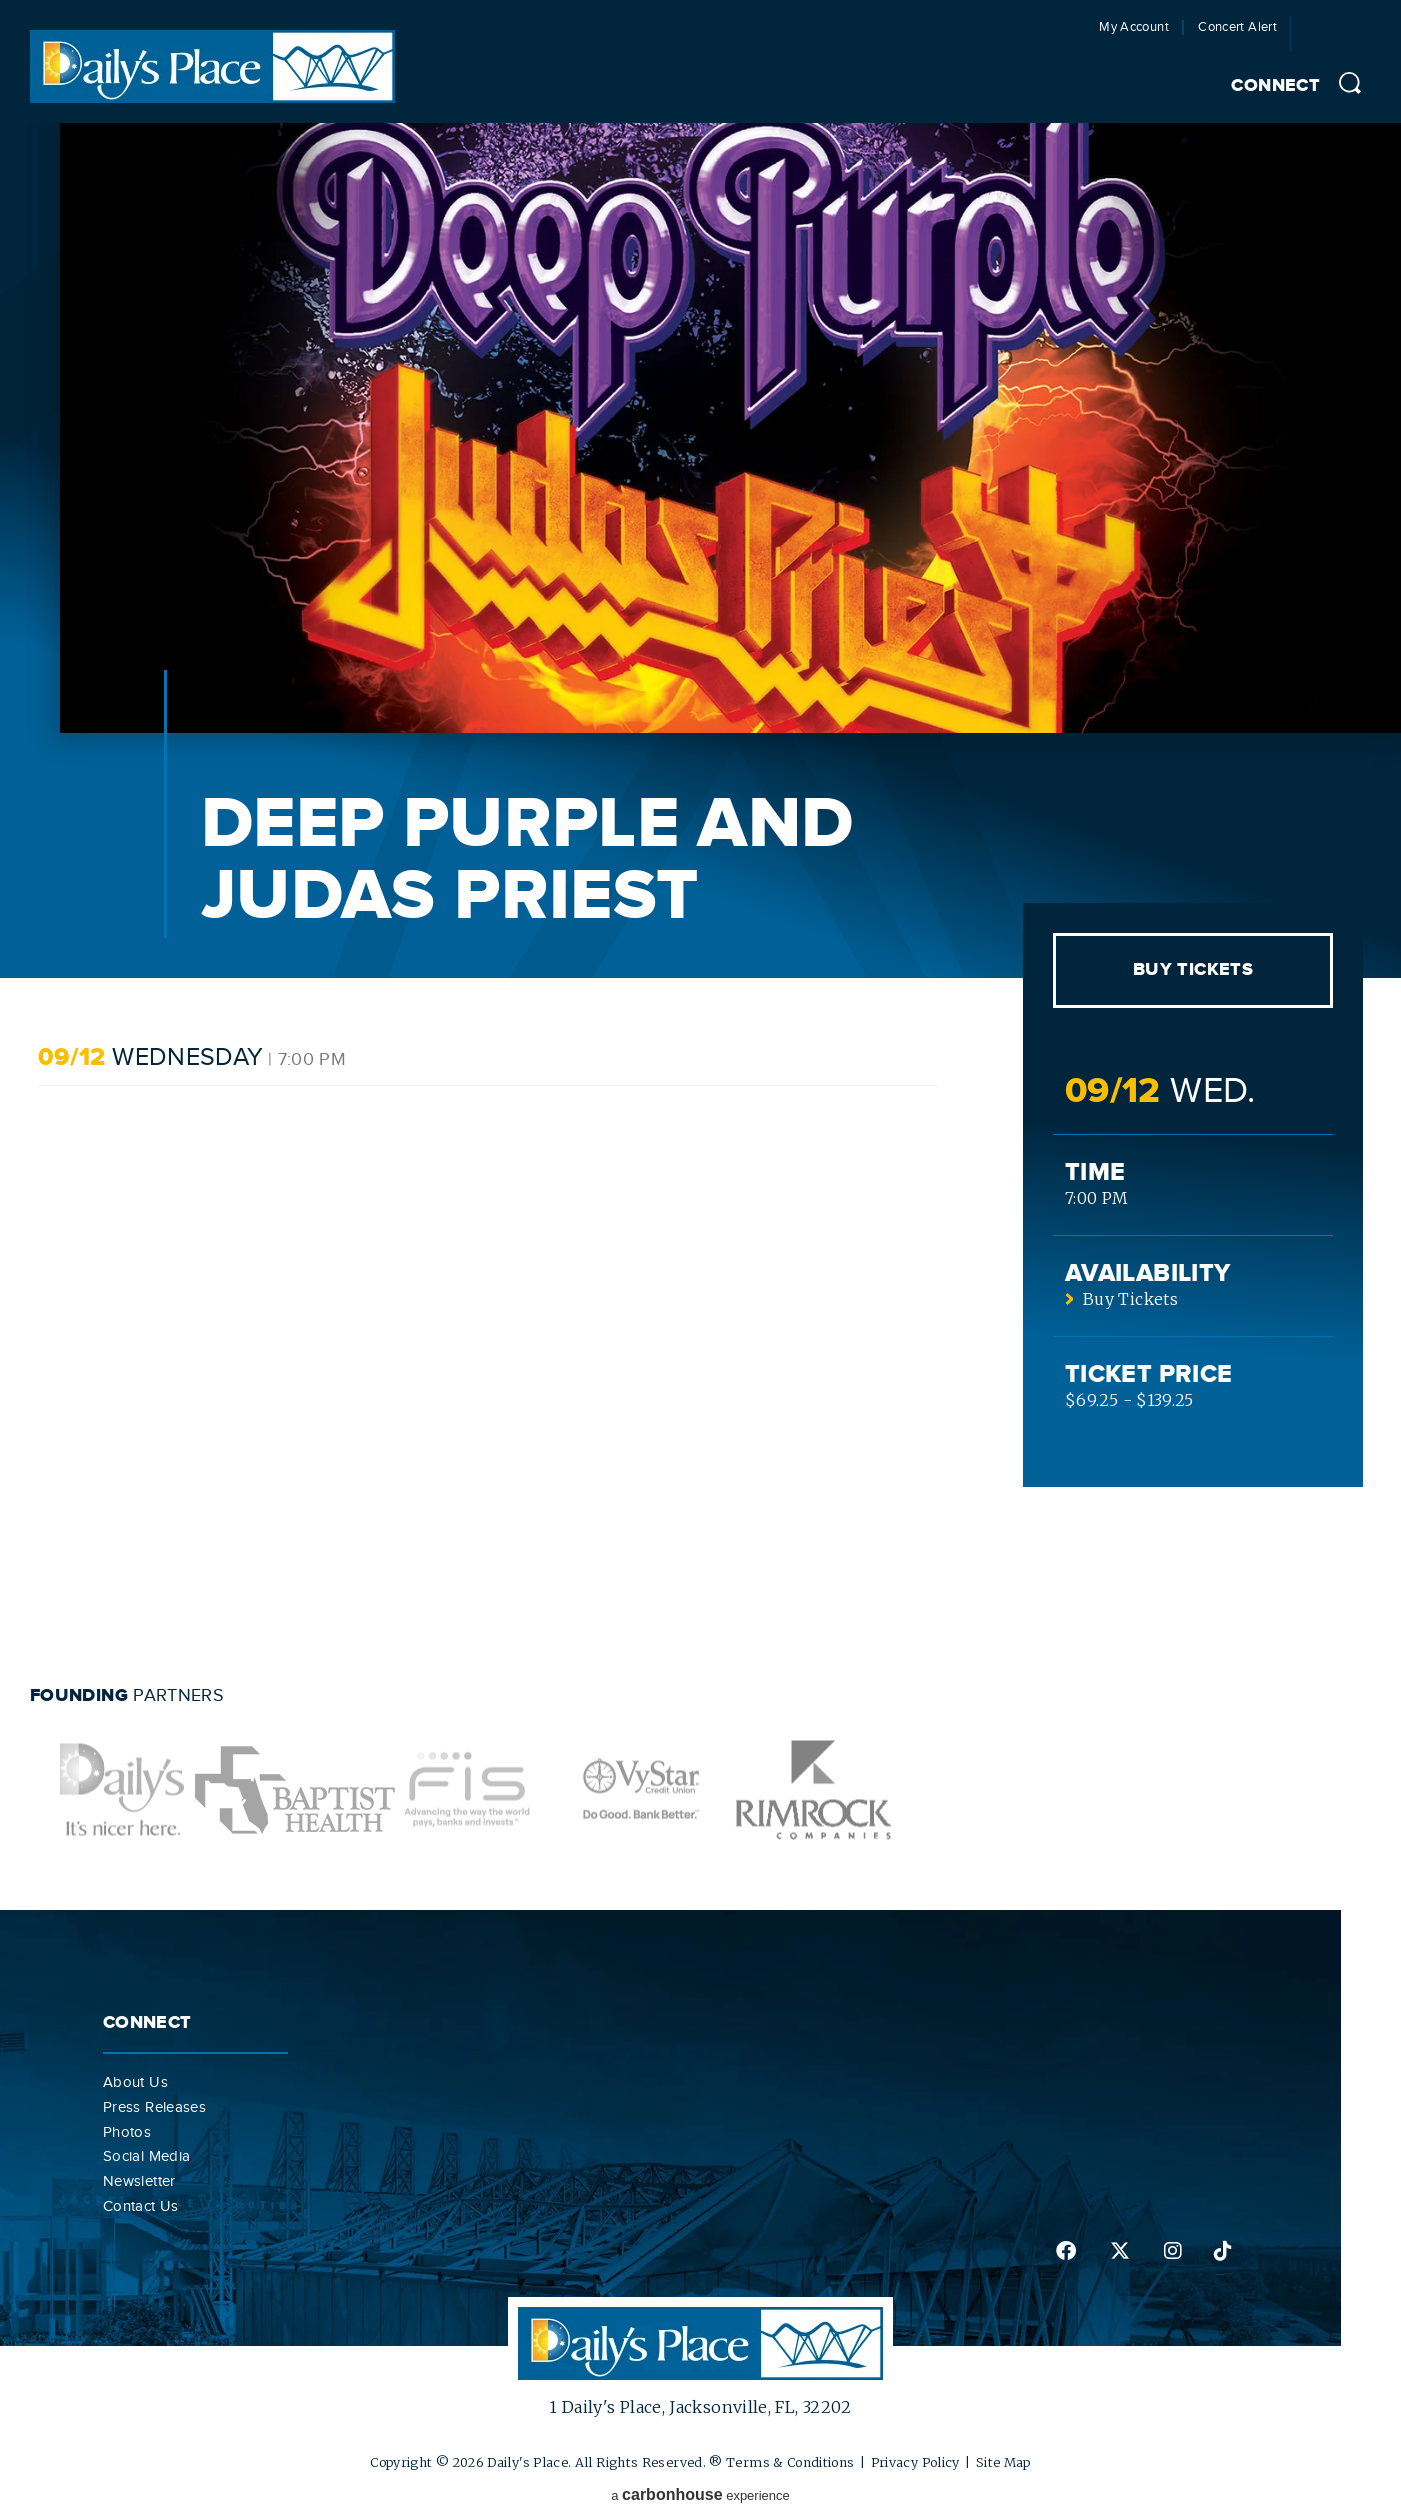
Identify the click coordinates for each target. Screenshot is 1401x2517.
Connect (1275, 86)
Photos (127, 2132)
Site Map (1003, 2462)
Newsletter (139, 2181)
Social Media (146, 2156)
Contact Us (141, 2206)
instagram (1173, 2251)
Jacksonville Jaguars (1344, 39)
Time (1095, 1172)
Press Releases (154, 2107)
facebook (1066, 2251)
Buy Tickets (1193, 970)
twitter (1120, 2251)
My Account (1134, 27)
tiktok (1223, 2251)
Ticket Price (1148, 1374)
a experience (700, 2494)
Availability (1147, 1273)
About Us (135, 2082)
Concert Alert (1237, 27)
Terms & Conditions (790, 2462)
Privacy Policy (915, 2462)
